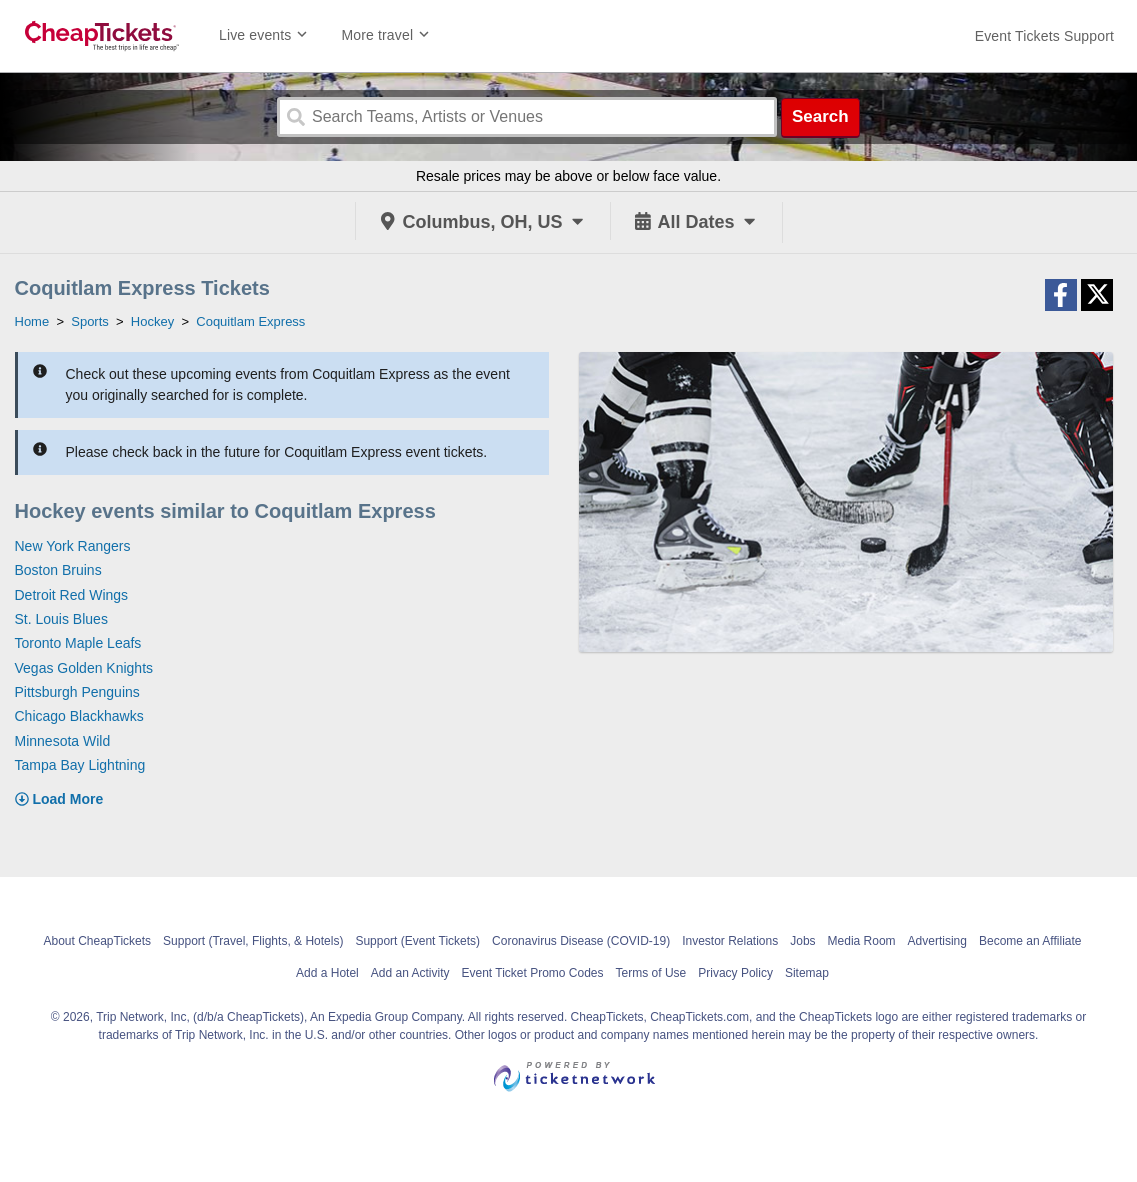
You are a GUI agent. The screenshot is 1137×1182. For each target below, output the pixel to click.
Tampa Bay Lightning (80, 765)
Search (820, 116)
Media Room (862, 941)
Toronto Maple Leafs (78, 643)
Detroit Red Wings (72, 595)
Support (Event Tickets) (417, 941)
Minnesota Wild (63, 741)
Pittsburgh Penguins (77, 692)
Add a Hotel (327, 973)
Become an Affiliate (1030, 941)
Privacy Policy (735, 973)
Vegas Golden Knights (84, 668)
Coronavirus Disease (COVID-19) (581, 941)
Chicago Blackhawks (79, 716)
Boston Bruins (58, 570)
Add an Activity (410, 973)
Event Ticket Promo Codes (532, 973)
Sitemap (807, 973)
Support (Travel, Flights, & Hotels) (253, 941)
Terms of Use (651, 973)
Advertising (937, 941)
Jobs (802, 941)
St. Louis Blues (61, 619)
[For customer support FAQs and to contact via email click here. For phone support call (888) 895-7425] (1044, 36)
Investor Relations (730, 941)
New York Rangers (73, 546)
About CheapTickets (97, 941)
